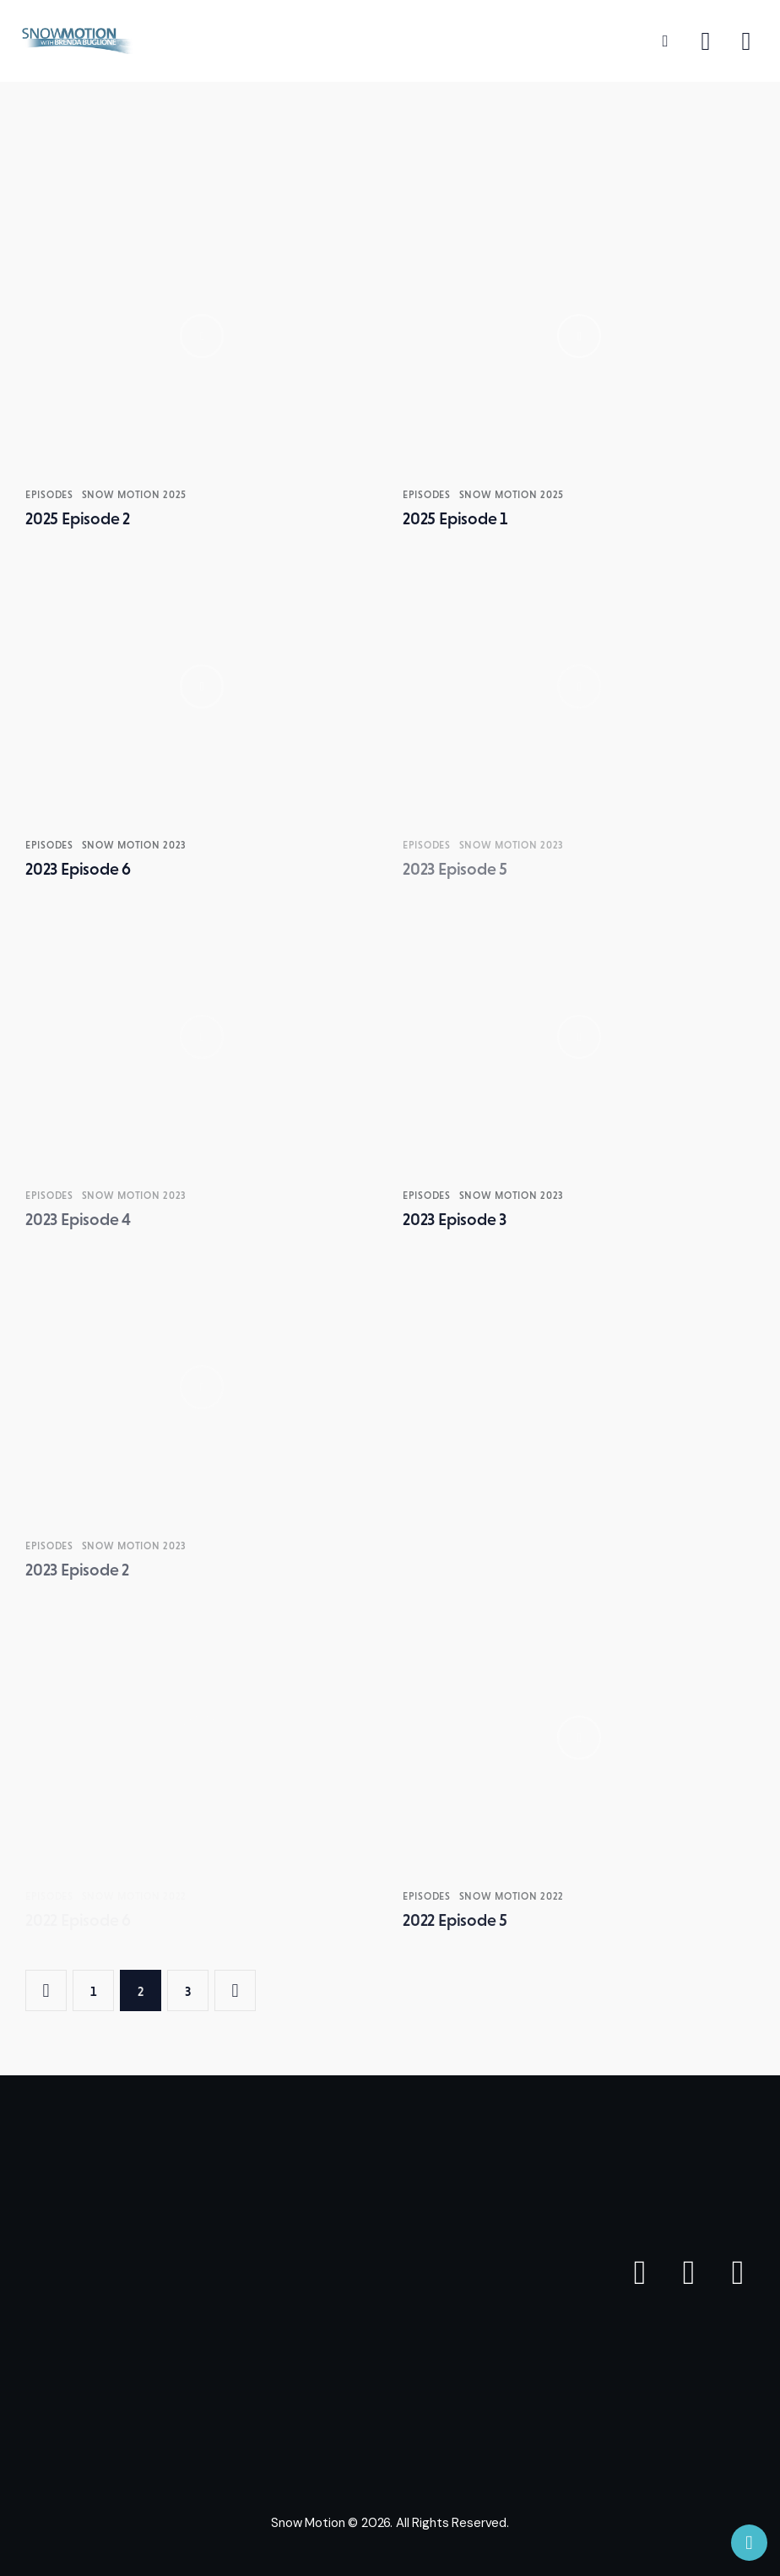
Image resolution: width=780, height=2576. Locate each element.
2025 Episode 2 (77, 518)
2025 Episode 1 (455, 518)
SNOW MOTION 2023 (134, 845)
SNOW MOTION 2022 (512, 1896)
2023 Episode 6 (78, 869)
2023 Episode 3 (454, 1219)
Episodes (49, 495)
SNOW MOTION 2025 (134, 495)
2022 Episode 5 (455, 1920)
